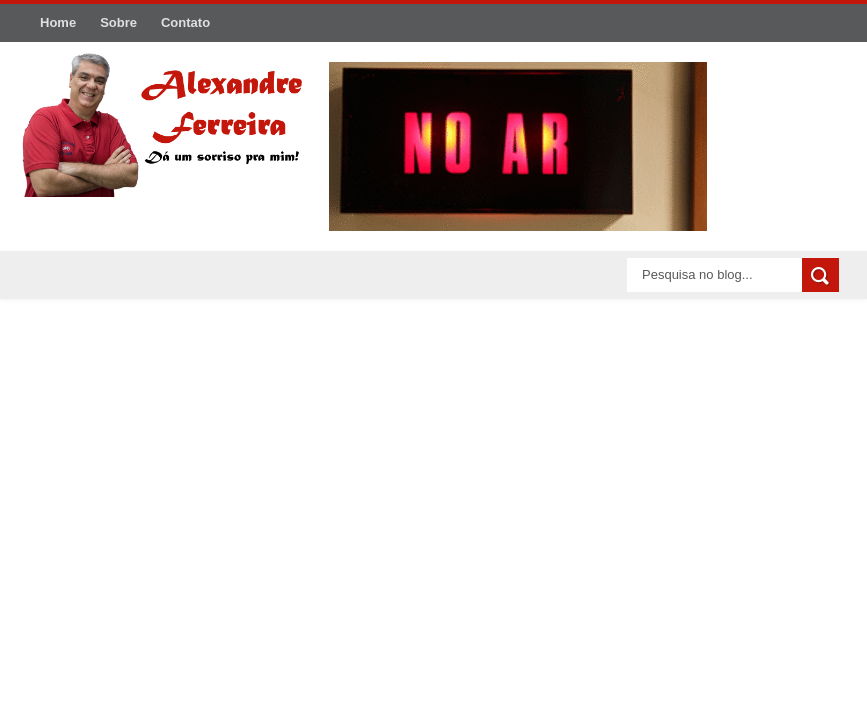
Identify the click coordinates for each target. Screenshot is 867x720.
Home (58, 22)
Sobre (118, 22)
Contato (185, 22)
